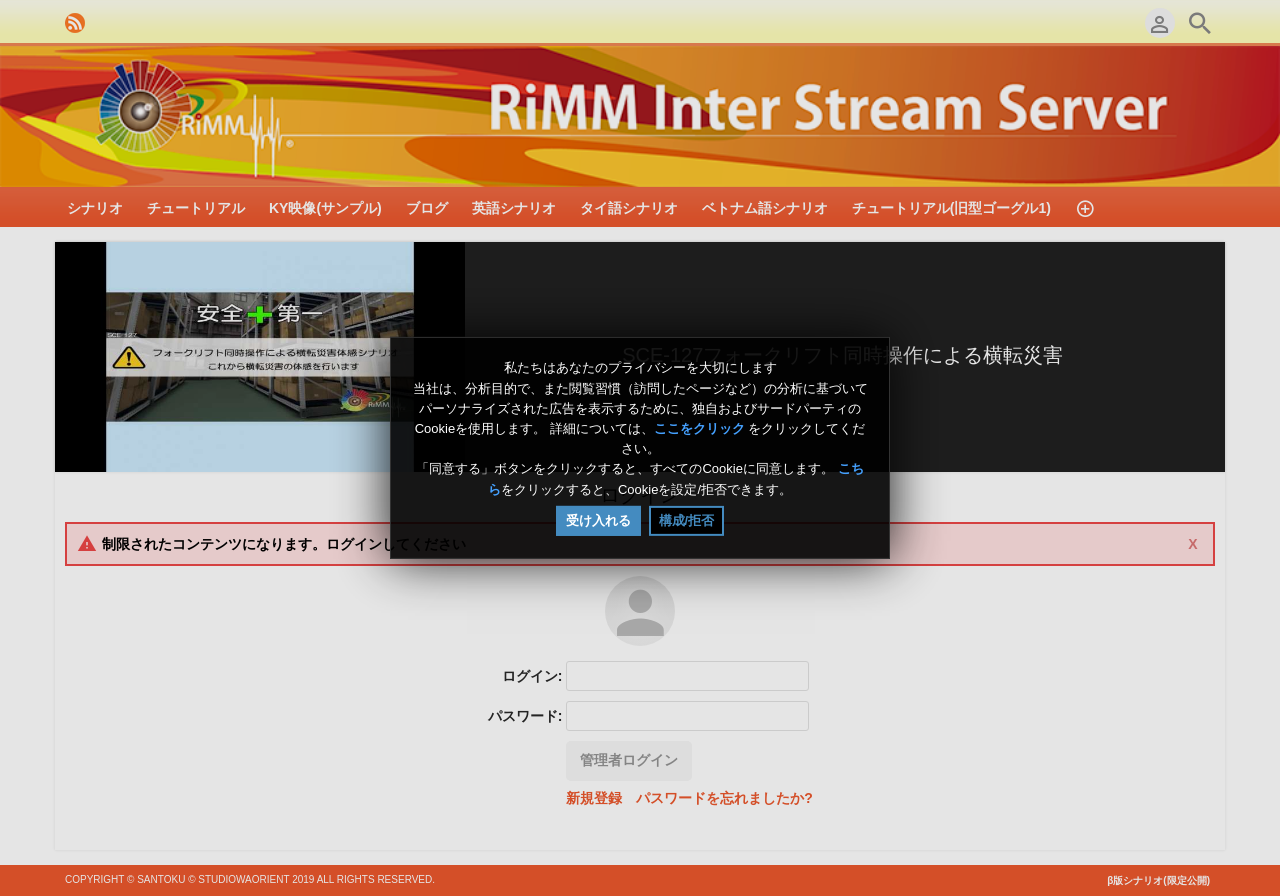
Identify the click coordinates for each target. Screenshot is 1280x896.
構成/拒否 (687, 520)
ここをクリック (699, 428)
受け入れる (598, 520)
